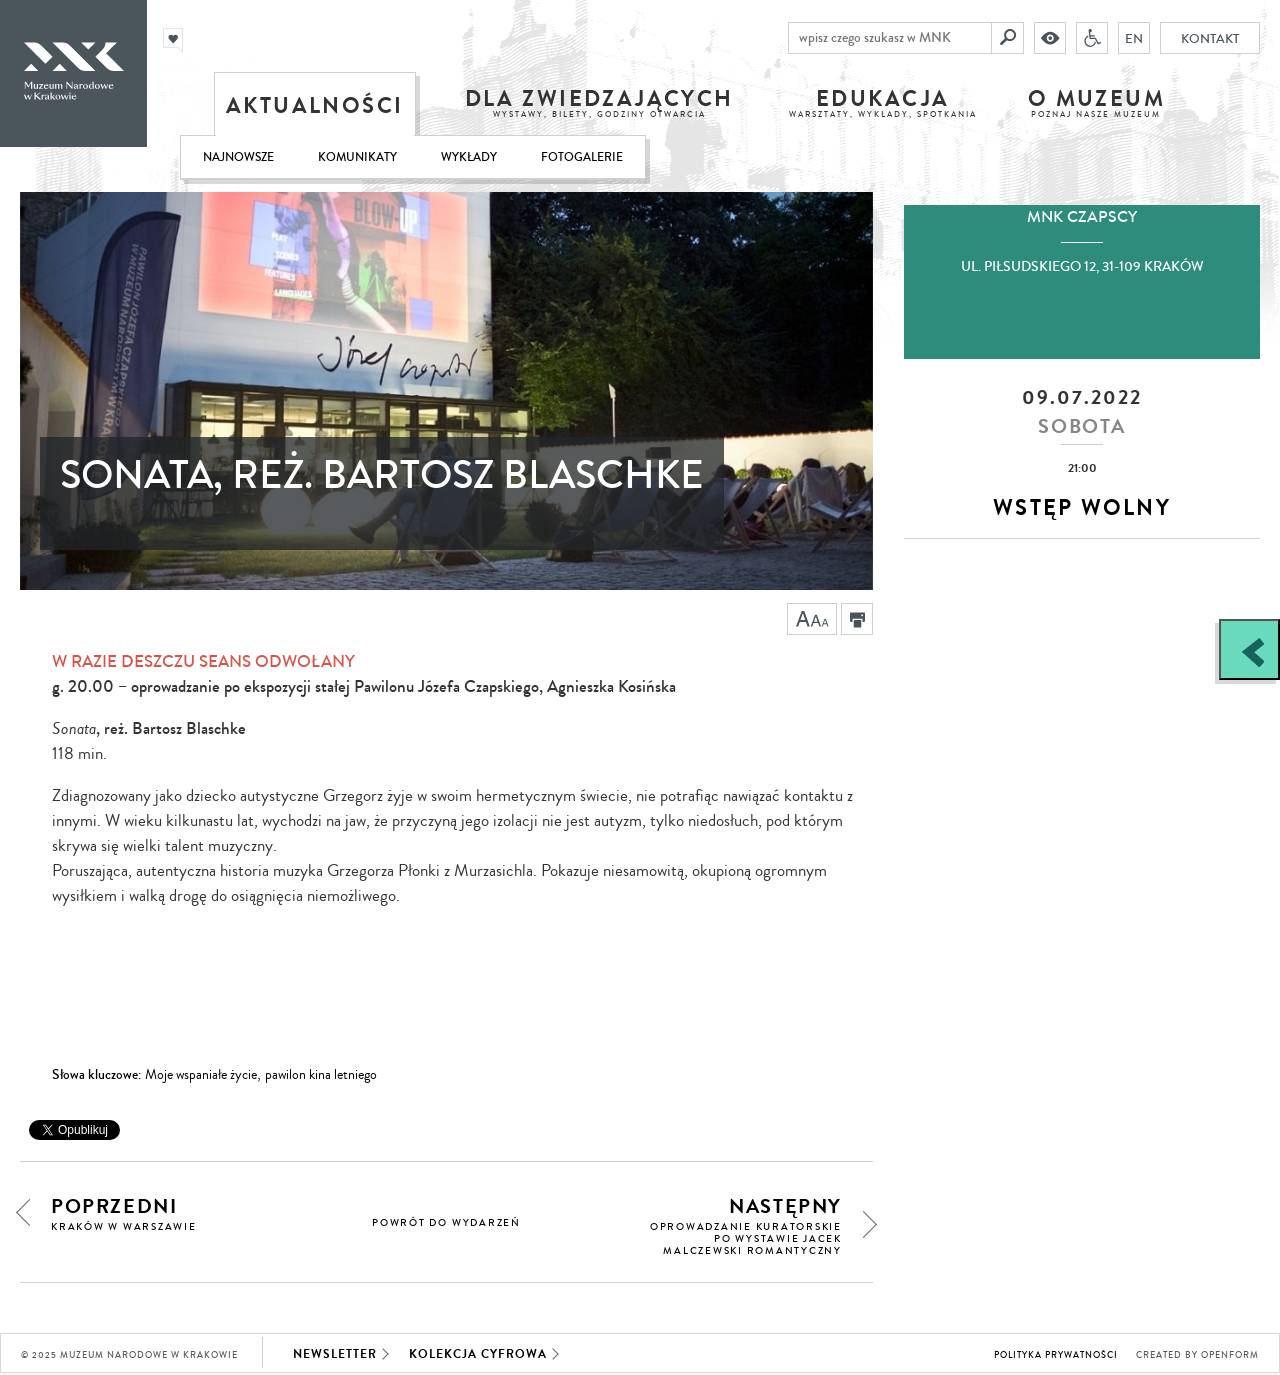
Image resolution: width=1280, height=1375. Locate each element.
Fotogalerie (582, 157)
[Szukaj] (1008, 38)
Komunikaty (357, 157)
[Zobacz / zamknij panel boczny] (1249, 649)
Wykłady (469, 157)
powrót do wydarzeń (446, 1223)
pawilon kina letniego (321, 1075)
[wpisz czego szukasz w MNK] (890, 38)
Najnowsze (238, 157)
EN (1134, 38)
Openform (1230, 1355)
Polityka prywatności (1056, 1355)
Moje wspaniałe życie (201, 1075)
